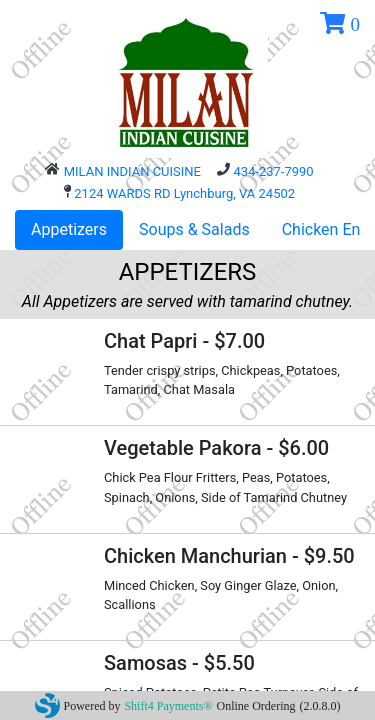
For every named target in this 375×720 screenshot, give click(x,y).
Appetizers (69, 229)
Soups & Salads (194, 229)
